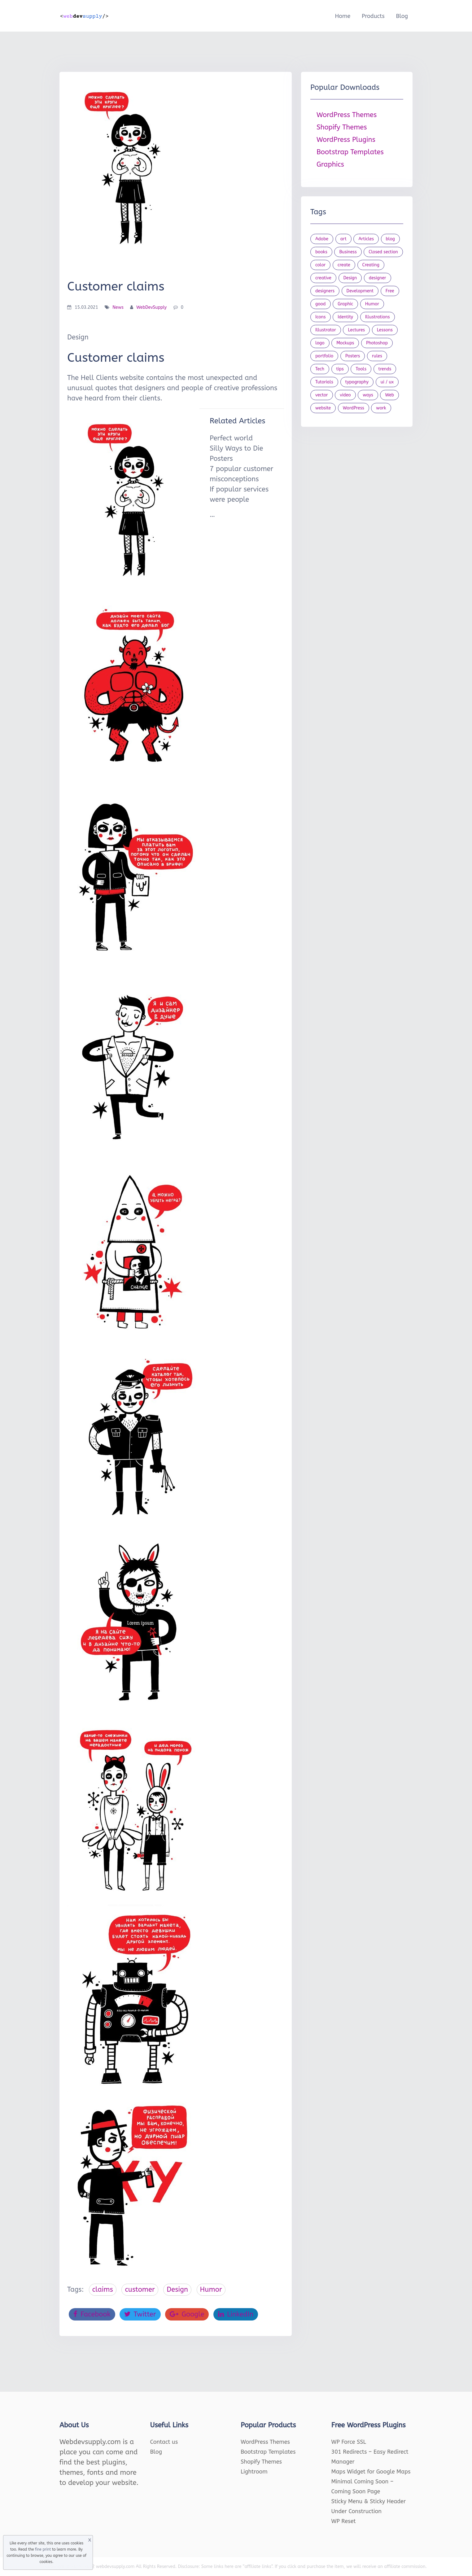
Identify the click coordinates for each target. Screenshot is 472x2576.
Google (187, 2314)
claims (102, 2290)
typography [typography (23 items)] (357, 382)
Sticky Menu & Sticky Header (368, 2501)
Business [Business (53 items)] (347, 252)
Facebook (92, 2314)
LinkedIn (235, 2314)
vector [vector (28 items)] (321, 395)
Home (342, 16)
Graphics (330, 164)
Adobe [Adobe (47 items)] (321, 239)
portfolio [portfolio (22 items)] (324, 356)
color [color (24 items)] (320, 265)
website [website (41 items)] (323, 408)
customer (140, 2290)
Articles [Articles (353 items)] (366, 239)
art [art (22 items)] (343, 239)
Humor (211, 2290)
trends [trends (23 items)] (384, 369)
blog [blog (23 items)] (390, 239)
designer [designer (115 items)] (377, 278)
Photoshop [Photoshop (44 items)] (377, 343)
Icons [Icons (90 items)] (320, 317)
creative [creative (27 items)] (323, 278)
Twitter (140, 2314)
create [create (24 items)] (344, 265)
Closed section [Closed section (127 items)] (383, 252)
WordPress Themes (347, 115)
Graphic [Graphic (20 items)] (345, 304)
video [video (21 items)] (345, 395)
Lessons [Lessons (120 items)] (385, 330)
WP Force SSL (348, 2441)
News (118, 307)
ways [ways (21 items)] (368, 395)
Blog (402, 16)
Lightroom (254, 2471)
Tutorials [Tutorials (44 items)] (324, 382)
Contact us (164, 2441)
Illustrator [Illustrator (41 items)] (325, 330)
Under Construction (356, 2511)
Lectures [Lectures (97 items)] (356, 330)
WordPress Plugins (346, 140)
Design (177, 2290)
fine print (43, 2549)
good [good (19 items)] (320, 304)
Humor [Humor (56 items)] (372, 304)
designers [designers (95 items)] (324, 291)
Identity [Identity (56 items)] (345, 317)
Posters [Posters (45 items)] (352, 356)
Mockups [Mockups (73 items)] (345, 343)
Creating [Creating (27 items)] (370, 265)
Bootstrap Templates (350, 152)
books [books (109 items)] (321, 252)
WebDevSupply (151, 307)
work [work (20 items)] (381, 408)
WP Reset (343, 2521)
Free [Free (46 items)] (390, 291)
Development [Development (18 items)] (360, 291)
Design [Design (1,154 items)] (350, 278)
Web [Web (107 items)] (389, 395)
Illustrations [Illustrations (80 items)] (377, 317)
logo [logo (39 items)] (320, 343)
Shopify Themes (342, 127)
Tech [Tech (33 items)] (319, 369)
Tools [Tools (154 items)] (361, 369)
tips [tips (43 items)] (340, 369)
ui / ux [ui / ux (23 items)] (387, 382)
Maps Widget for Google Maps (371, 2471)
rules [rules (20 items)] (377, 356)
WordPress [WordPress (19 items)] (353, 408)
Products (373, 16)
